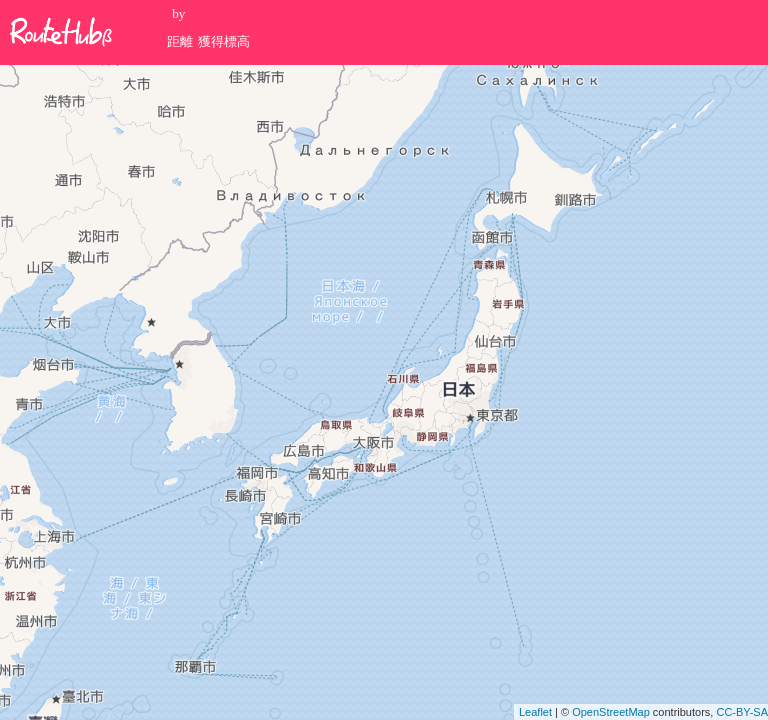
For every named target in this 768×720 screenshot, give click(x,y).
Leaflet (535, 712)
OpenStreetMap (611, 712)
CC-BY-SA (742, 712)
